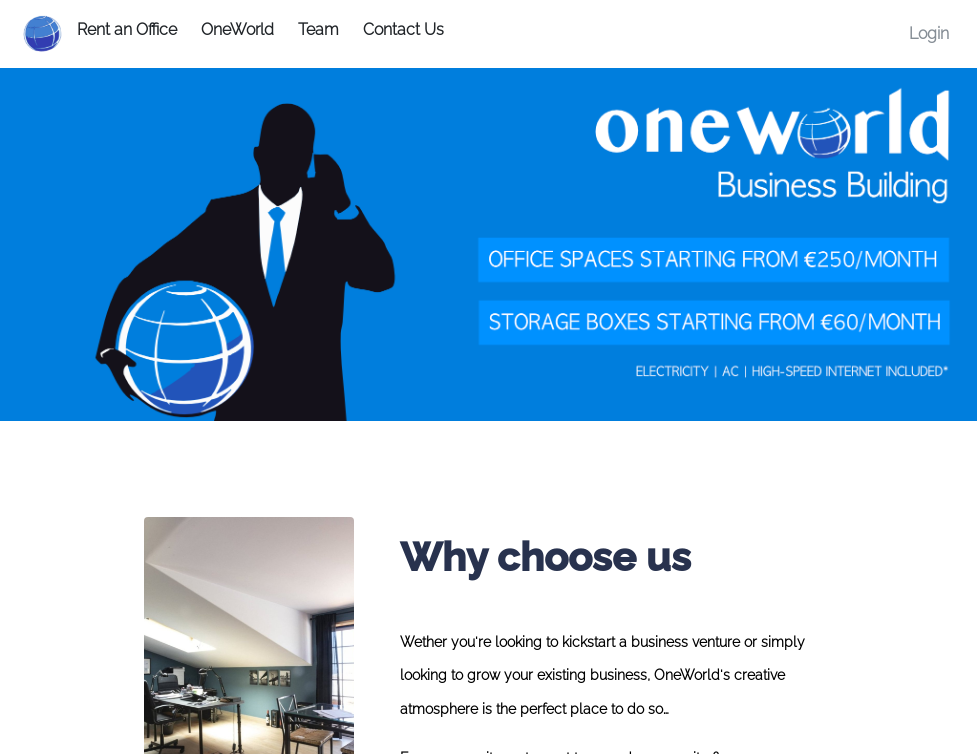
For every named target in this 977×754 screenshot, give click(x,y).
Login (929, 33)
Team (318, 29)
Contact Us (403, 29)
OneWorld (237, 29)
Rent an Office (127, 29)
